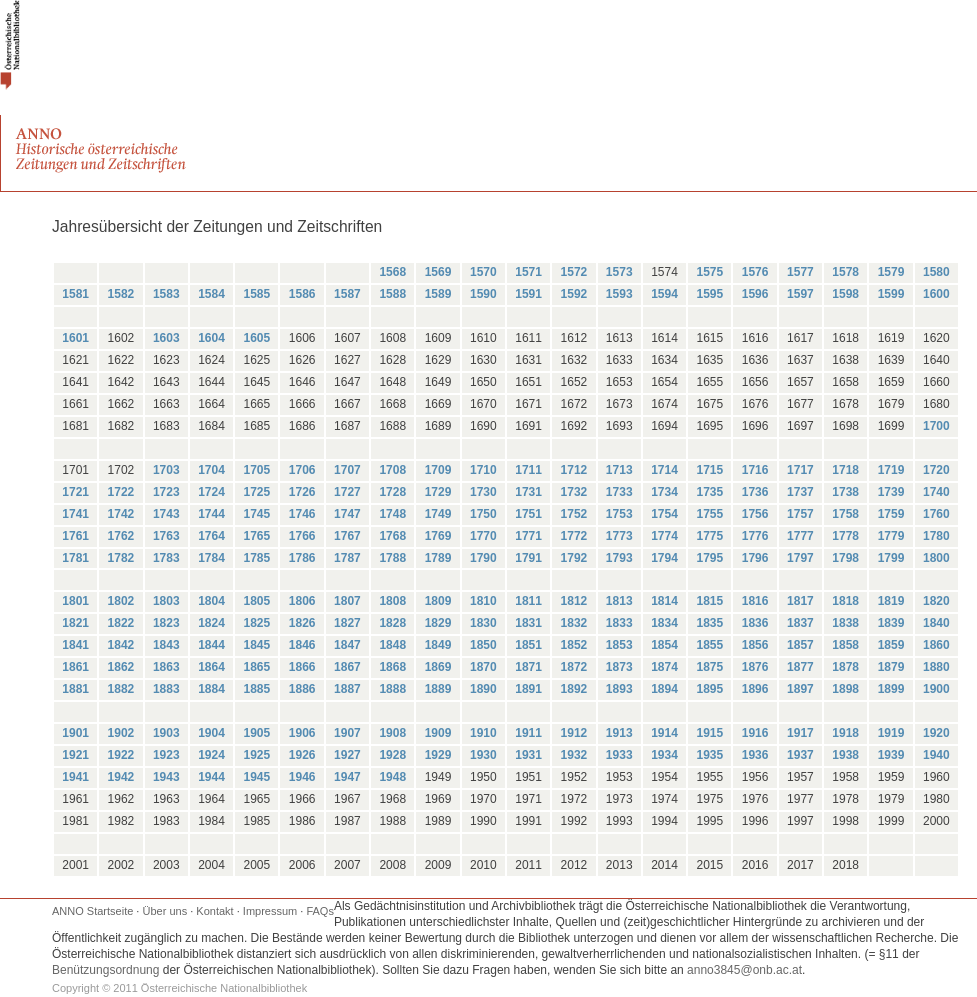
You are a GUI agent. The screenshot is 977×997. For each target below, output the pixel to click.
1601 (75, 338)
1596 (755, 294)
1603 (166, 338)
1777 (800, 536)
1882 (121, 689)
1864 (211, 667)
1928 (392, 755)
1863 (166, 667)
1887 (347, 689)
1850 (483, 645)
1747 (347, 514)
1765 (256, 536)
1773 (619, 536)
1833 (619, 623)
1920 (936, 733)
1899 (891, 689)
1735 (709, 492)
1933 (619, 755)
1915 (709, 733)
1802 (121, 601)
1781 (75, 558)
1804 (211, 601)
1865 (256, 667)
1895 (709, 689)
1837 (800, 623)
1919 (891, 733)
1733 (619, 492)
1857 (800, 645)
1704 (211, 470)
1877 (800, 667)
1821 (75, 623)
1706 (302, 470)
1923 (166, 755)
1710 (483, 470)
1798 (845, 558)
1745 (256, 514)
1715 (709, 470)
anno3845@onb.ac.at (744, 970)
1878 (845, 667)
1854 (664, 645)
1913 (619, 733)
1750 (483, 514)
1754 (664, 514)
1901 (75, 733)
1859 (891, 645)
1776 (755, 536)
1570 (483, 272)
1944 (211, 777)
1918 (845, 733)
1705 (256, 470)
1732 (574, 492)
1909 (438, 733)
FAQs (320, 911)
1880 (936, 667)
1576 (755, 272)
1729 (438, 492)
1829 (438, 623)
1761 (75, 536)
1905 (256, 733)
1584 (211, 294)
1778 (845, 536)
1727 (347, 492)
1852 (574, 645)
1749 (438, 514)
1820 (936, 601)
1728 (392, 492)
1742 (121, 514)
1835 (709, 623)
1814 (664, 601)
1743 (166, 514)
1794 (664, 558)
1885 (256, 689)
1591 (528, 294)
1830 (483, 623)
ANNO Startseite (92, 911)
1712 (574, 470)
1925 (256, 755)
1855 (709, 645)
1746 (302, 514)
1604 (211, 338)
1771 (528, 536)
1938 (845, 755)
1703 (166, 470)
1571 (528, 272)
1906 (302, 733)
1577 (800, 272)
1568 (392, 272)
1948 (392, 777)
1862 (121, 667)
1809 (438, 601)
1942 (121, 777)
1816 (755, 601)
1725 (256, 492)
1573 (619, 272)
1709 (438, 470)
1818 (845, 601)
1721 (75, 492)
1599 (891, 294)
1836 (755, 623)
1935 (709, 755)
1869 (438, 667)
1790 (483, 558)
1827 (347, 623)
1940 (936, 755)
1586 (302, 294)
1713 (619, 470)
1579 (891, 272)
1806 (302, 601)
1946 (302, 777)
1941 (75, 777)
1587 (347, 294)
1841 (75, 645)
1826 (302, 623)
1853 (619, 645)
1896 (755, 689)
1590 (483, 294)
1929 (438, 755)
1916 (755, 733)
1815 (709, 601)
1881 (75, 689)
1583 (166, 294)
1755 (709, 514)
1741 (75, 514)
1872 (574, 667)
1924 (211, 755)
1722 (121, 492)
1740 (936, 492)
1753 (619, 514)
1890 (483, 689)
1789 (438, 558)
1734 (664, 492)
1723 (166, 492)
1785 (256, 558)
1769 (438, 536)
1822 (121, 623)
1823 (166, 623)
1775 (709, 536)
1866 (302, 667)
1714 (664, 470)
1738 (845, 492)
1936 (755, 755)
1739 (891, 492)
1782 (121, 558)
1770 (483, 536)
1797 (800, 558)
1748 (392, 514)
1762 (121, 536)
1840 (936, 623)
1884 (211, 689)
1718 (845, 470)
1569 (438, 272)
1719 (891, 470)
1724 (211, 492)
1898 (845, 689)
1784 (211, 558)
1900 (936, 689)
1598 (845, 294)
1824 (211, 623)
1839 (891, 623)
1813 (619, 601)
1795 (709, 558)
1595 (709, 294)
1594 (664, 294)
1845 (256, 645)
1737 (800, 492)
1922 (121, 755)
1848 (392, 645)
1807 (347, 601)
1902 (121, 733)
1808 (392, 601)
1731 (528, 492)
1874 (664, 667)
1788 (392, 558)
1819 (891, 601)
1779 (891, 536)
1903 (166, 733)
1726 (302, 492)
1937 (800, 755)
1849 (438, 645)
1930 (483, 755)
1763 (166, 536)
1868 (392, 667)
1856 (755, 645)
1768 (392, 536)
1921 (75, 755)
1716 (755, 470)
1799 (891, 558)
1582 (121, 294)
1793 (619, 558)
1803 (166, 601)
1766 (302, 536)
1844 (211, 645)
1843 (166, 645)
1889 (438, 689)
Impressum (270, 911)
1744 (211, 514)
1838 (845, 623)
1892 (574, 689)
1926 (302, 755)
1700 (936, 426)
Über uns (165, 911)
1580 (936, 272)
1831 (528, 623)
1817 (800, 601)
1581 (75, 294)
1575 (709, 272)
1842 (121, 645)
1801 (75, 601)
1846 (302, 645)
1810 (483, 601)
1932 (574, 755)
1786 (302, 558)
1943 (166, 777)
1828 (392, 623)
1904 (211, 733)
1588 (392, 294)
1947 (347, 777)
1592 (574, 294)
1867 (347, 667)
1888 (392, 689)
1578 (845, 272)
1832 (574, 623)
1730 (483, 492)
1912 (574, 733)
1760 (936, 514)
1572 (574, 272)
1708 (392, 470)
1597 (800, 294)
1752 (574, 514)
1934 (664, 755)
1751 (528, 514)
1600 (936, 294)
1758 (845, 514)
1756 (755, 514)
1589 (438, 294)
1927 (347, 755)
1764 (211, 536)
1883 (166, 689)
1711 (528, 470)
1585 (256, 294)
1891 (528, 689)
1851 (528, 645)
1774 (664, 536)
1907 (347, 733)
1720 (936, 470)
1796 (755, 558)
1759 (891, 514)
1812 (574, 601)
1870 (483, 667)
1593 (619, 294)
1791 (528, 558)
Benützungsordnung (105, 970)
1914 (664, 733)
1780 (936, 536)
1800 (936, 558)
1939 (891, 755)
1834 (664, 623)
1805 (256, 601)
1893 (619, 689)
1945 (256, 777)
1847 (347, 645)
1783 (166, 558)
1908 (392, 733)
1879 (891, 667)
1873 (619, 667)
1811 (528, 601)
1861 (75, 667)
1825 (256, 623)
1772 (574, 536)
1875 (709, 667)
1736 (755, 492)
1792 (574, 558)
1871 (528, 667)
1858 (845, 645)
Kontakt (214, 911)
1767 (347, 536)
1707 (347, 470)
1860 (936, 645)
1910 (483, 733)
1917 (800, 733)
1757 (800, 514)
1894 (664, 689)
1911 (528, 733)
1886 (302, 689)
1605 (256, 338)
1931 (528, 755)
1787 (347, 558)
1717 (800, 470)
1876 (755, 667)
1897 (800, 689)
